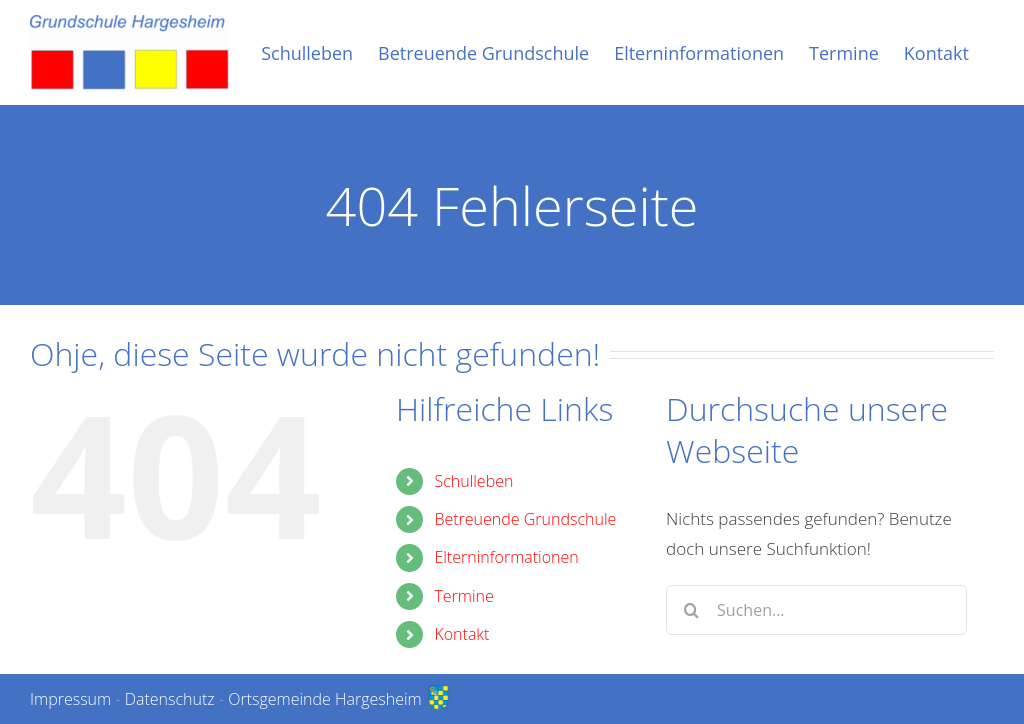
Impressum (70, 699)
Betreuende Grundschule (525, 519)
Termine (463, 596)
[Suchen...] (816, 610)
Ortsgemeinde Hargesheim (339, 699)
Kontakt (461, 634)
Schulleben (473, 481)
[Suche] (691, 610)
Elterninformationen (506, 557)
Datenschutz (170, 699)
